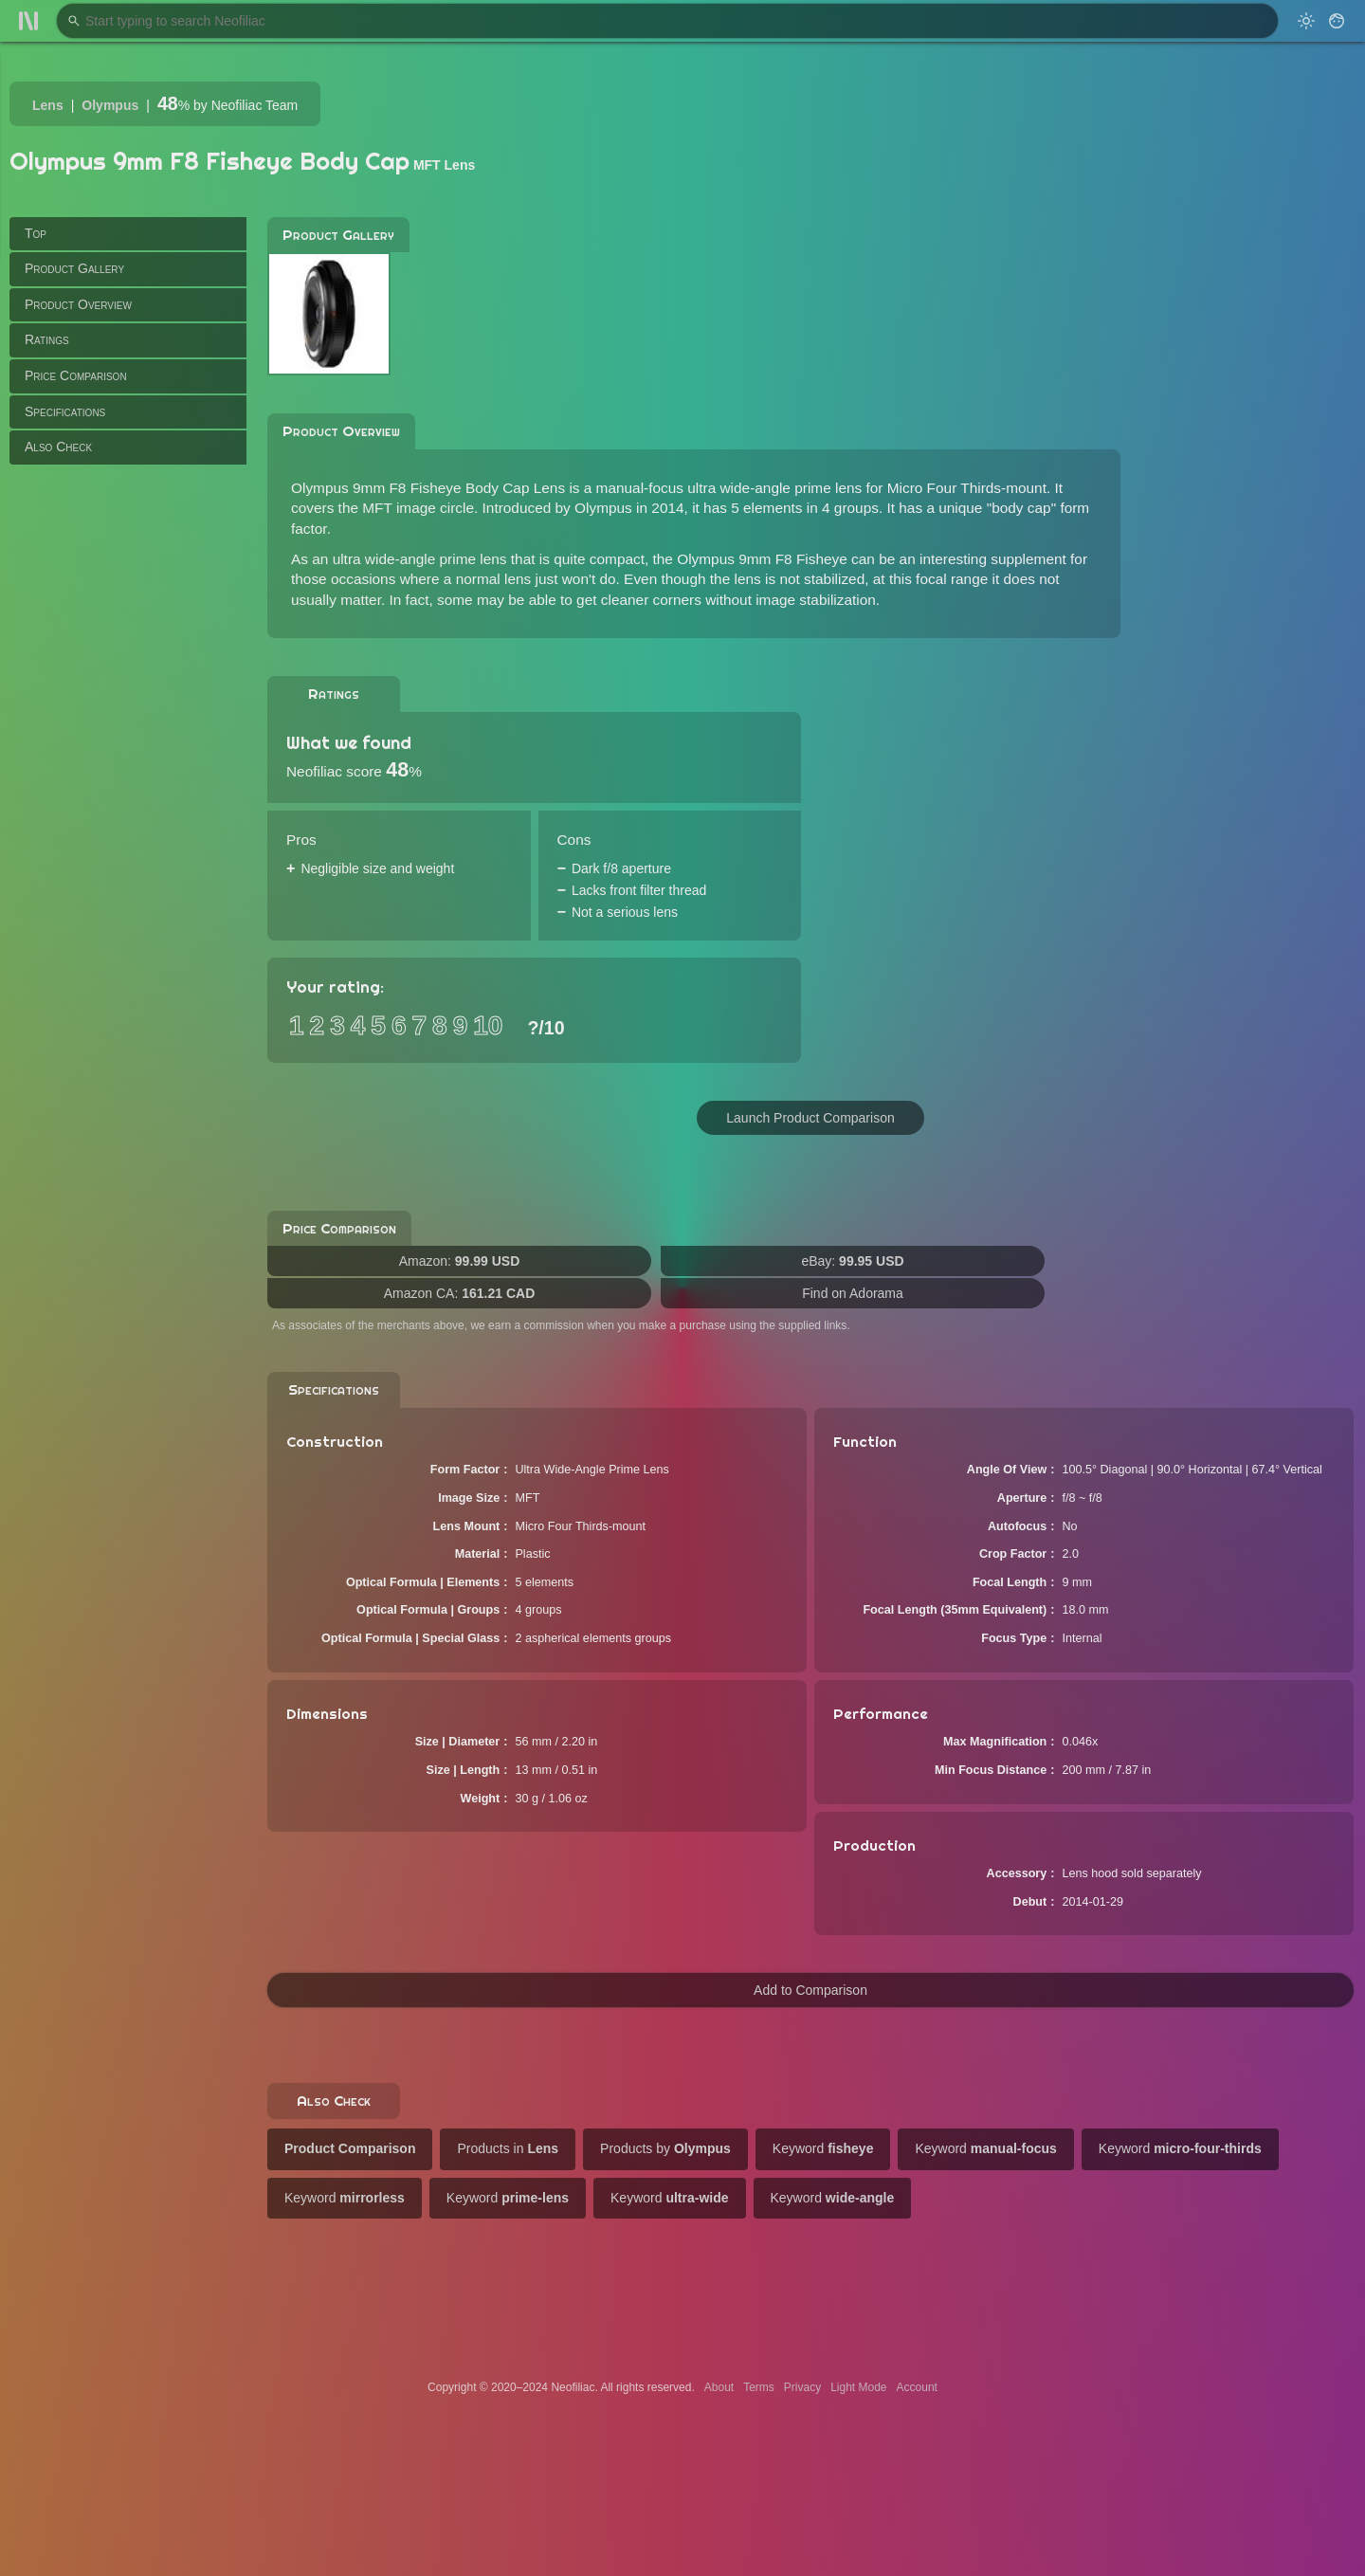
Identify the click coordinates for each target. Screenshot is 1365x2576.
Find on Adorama (852, 1293)
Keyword (823, 2148)
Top (35, 233)
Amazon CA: (460, 1293)
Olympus (110, 105)
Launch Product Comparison (810, 1117)
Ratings (47, 339)
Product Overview (78, 304)
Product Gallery (74, 268)
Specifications (65, 411)
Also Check (58, 446)
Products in (507, 2148)
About (719, 2387)
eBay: (852, 1261)
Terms (758, 2387)
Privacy (802, 2387)
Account (917, 2387)
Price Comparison (76, 375)
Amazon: (459, 1261)
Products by (665, 2148)
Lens (48, 105)
